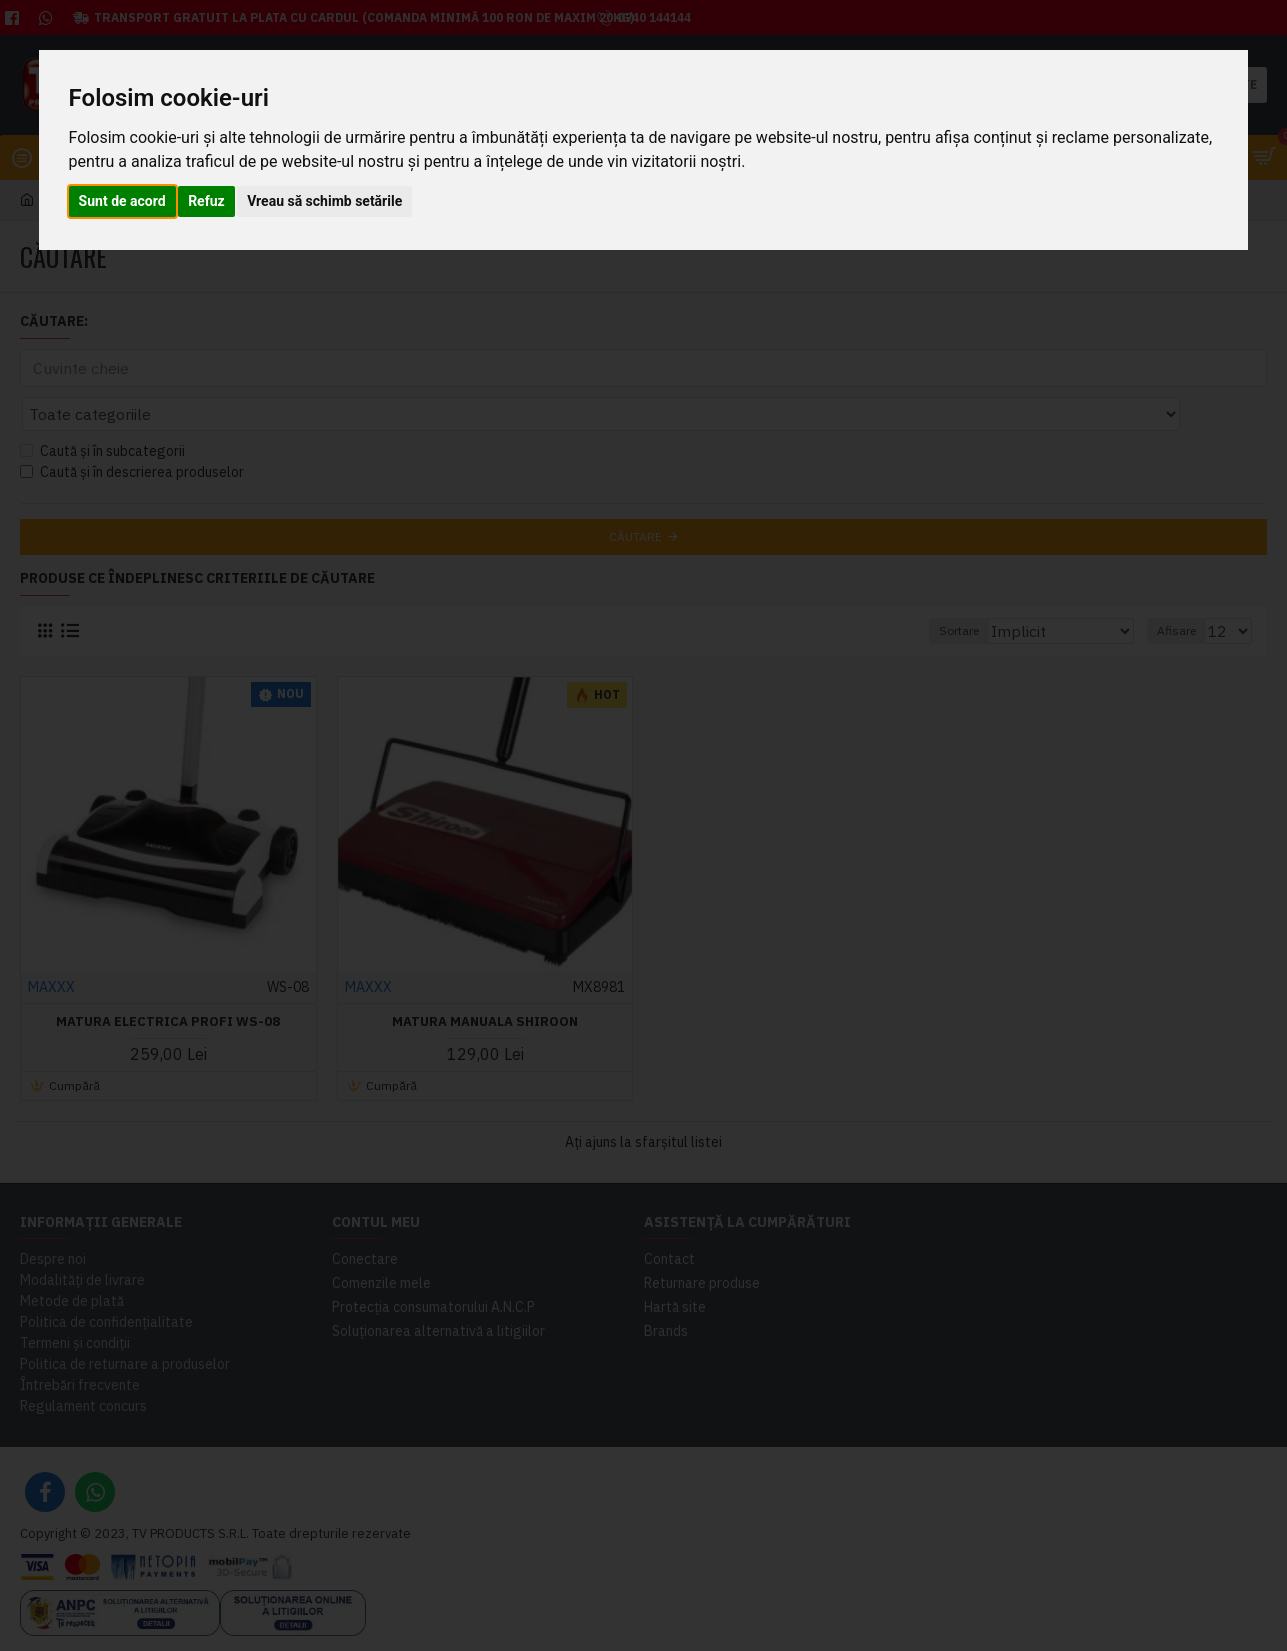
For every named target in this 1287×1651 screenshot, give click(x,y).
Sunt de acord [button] (122, 201)
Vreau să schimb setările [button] (324, 201)
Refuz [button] (206, 201)
